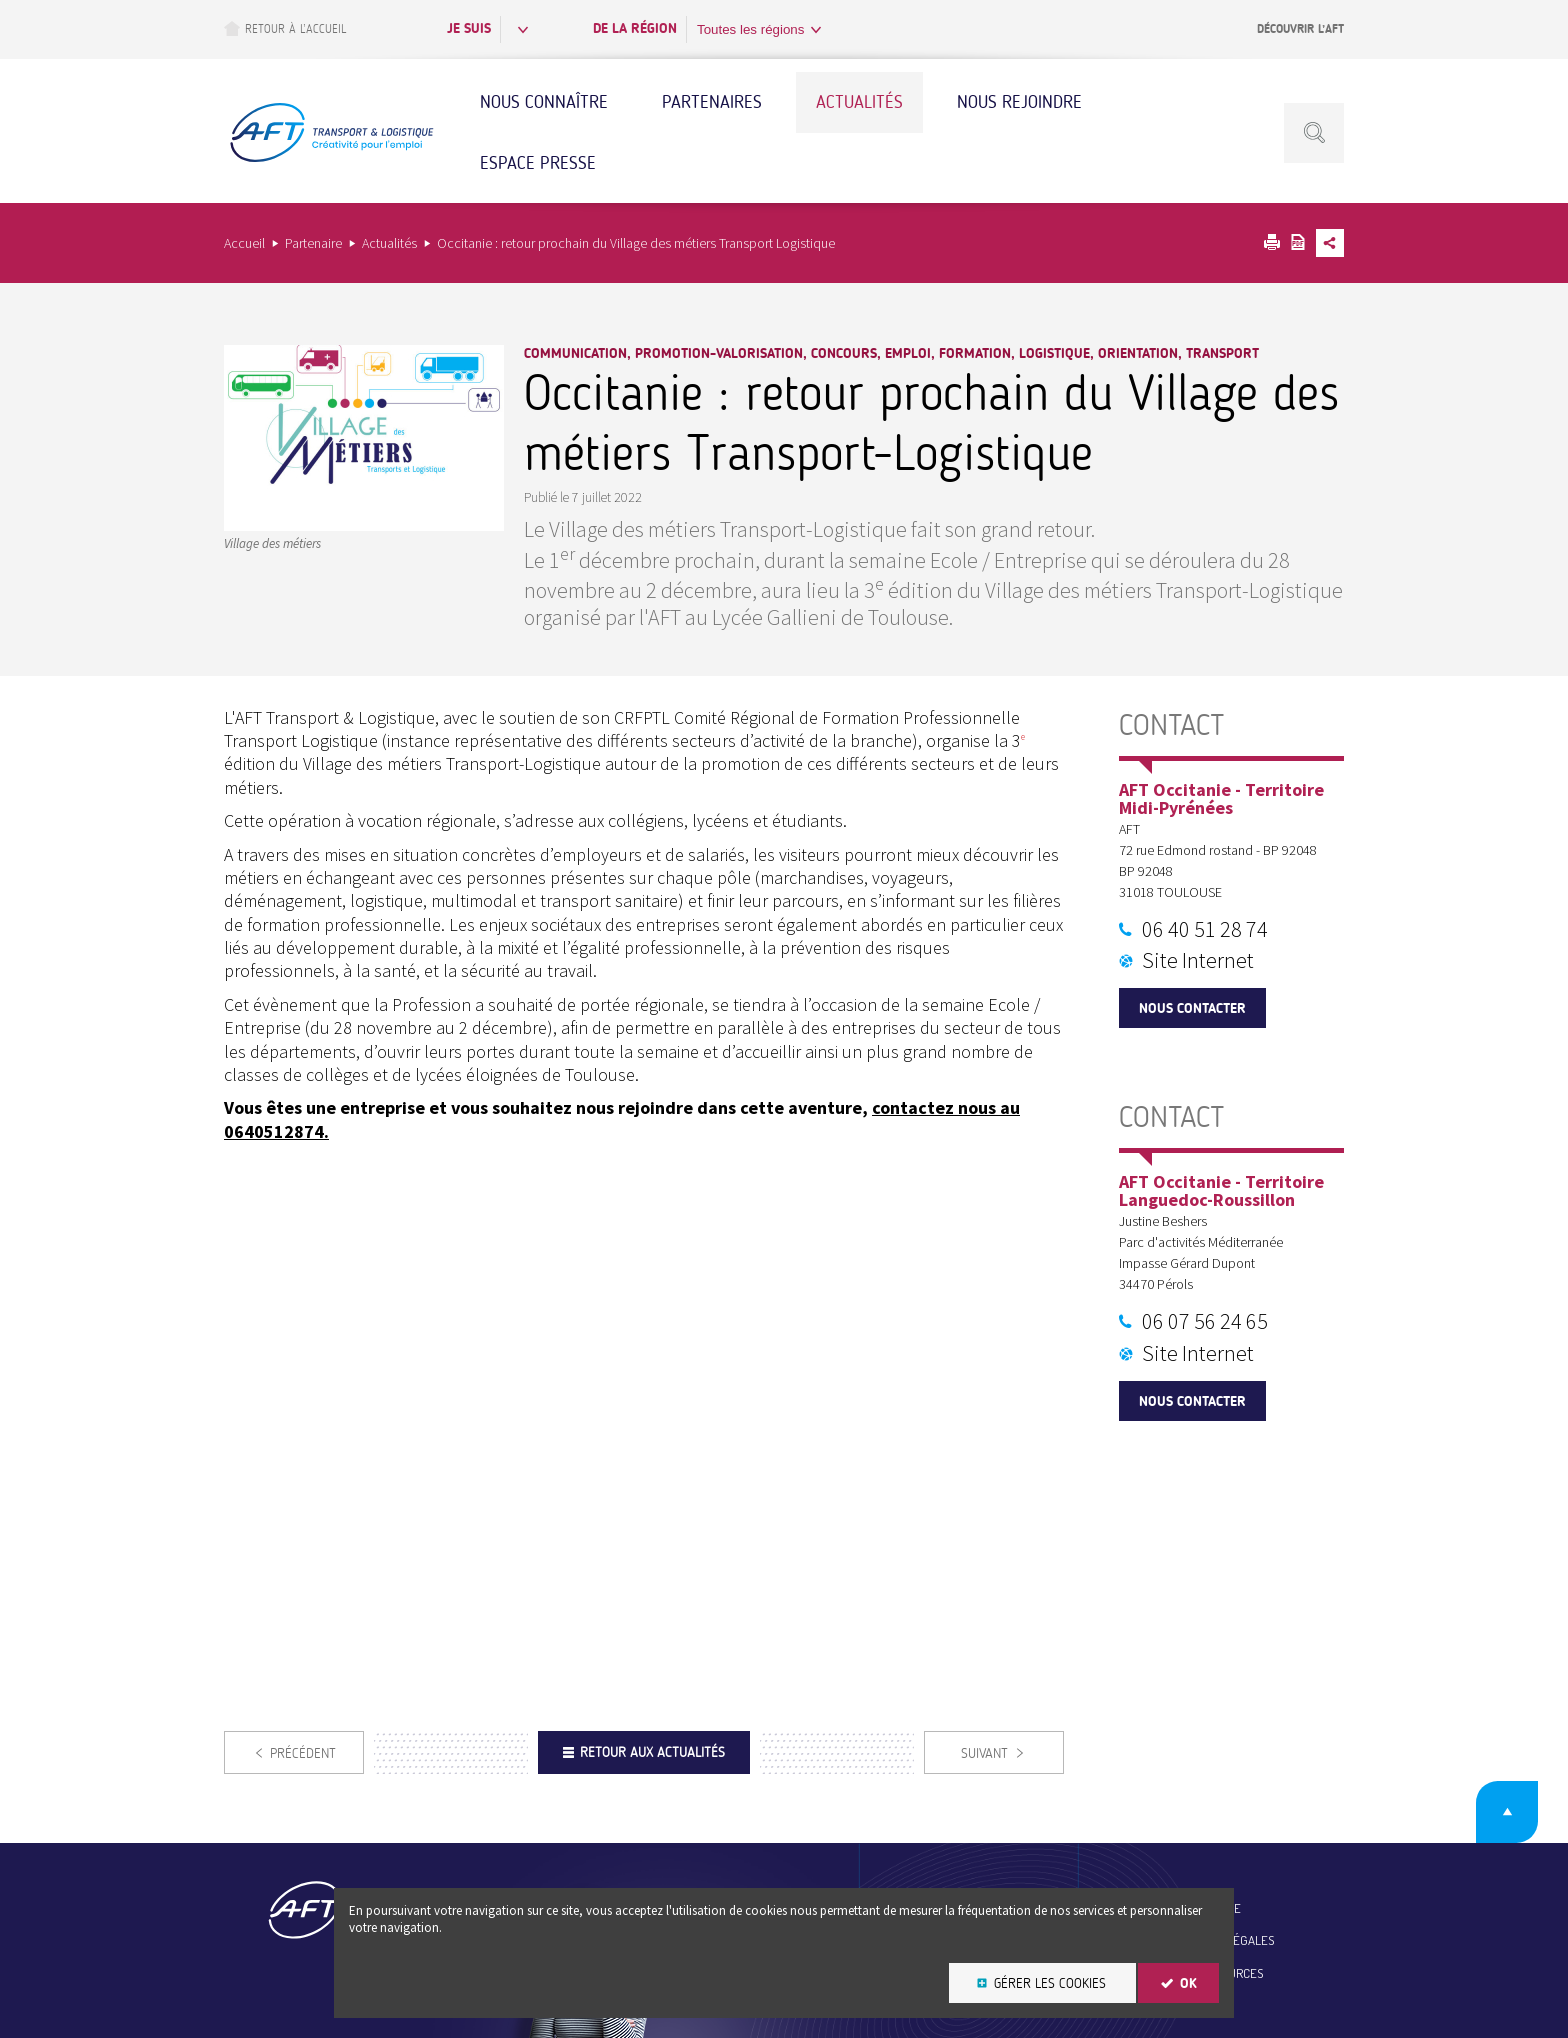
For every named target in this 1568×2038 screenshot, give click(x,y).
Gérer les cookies (1050, 1983)
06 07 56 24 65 (1205, 1321)
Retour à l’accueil (285, 28)
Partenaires (712, 102)
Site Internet (1198, 960)
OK (1188, 1983)
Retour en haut (1507, 1812)
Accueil (244, 243)
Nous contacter (1192, 1008)
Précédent (303, 1753)
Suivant (984, 1753)
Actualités (859, 102)
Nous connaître (544, 102)
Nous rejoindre (1019, 102)
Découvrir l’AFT (1300, 29)
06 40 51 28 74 (1205, 929)
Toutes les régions (750, 29)
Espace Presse (538, 163)
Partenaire (313, 243)
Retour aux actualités (652, 1752)
